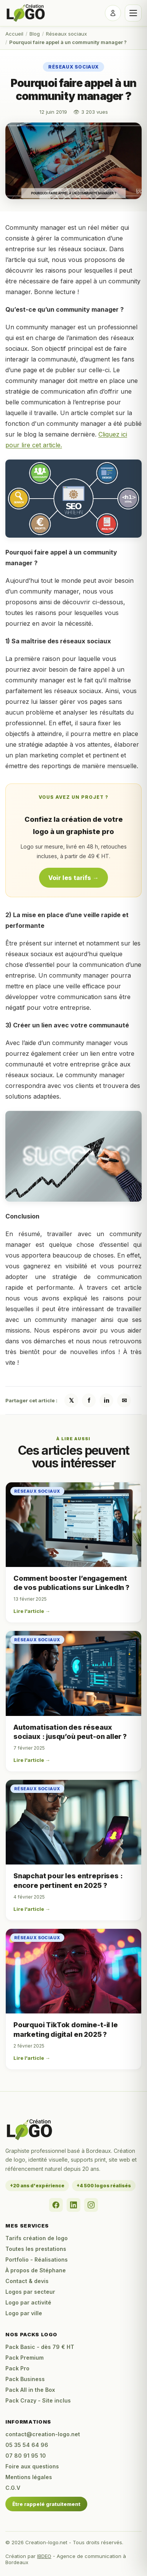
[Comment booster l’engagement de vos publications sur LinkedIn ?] (73, 1524)
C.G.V (12, 2487)
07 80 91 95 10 (25, 2455)
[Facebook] (56, 2205)
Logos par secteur (30, 2291)
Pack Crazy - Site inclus (38, 2400)
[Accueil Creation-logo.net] (26, 13)
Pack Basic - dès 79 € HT (39, 2347)
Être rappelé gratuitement (46, 2504)
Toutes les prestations (35, 2249)
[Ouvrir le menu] (133, 13)
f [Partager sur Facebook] (89, 1400)
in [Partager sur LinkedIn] (106, 1400)
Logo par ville (23, 2313)
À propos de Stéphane (35, 2270)
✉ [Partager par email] (124, 1400)
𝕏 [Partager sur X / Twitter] (71, 1400)
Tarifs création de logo (36, 2238)
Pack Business (25, 2379)
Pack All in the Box (30, 2389)
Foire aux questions (32, 2466)
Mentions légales (28, 2477)
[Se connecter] (113, 13)
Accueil (14, 34)
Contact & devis (27, 2281)
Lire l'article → (31, 1611)
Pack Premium (24, 2357)
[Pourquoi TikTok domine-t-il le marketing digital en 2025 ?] (73, 1971)
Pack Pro (17, 2368)
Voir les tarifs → (73, 878)
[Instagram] (91, 2205)
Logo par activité (28, 2302)
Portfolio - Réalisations (36, 2259)
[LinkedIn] (73, 2205)
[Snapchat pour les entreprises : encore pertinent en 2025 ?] (73, 1822)
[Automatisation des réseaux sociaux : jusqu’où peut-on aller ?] (73, 1673)
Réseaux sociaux (66, 34)
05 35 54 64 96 (26, 2445)
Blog (34, 34)
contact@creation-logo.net (42, 2434)
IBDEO (44, 2556)
